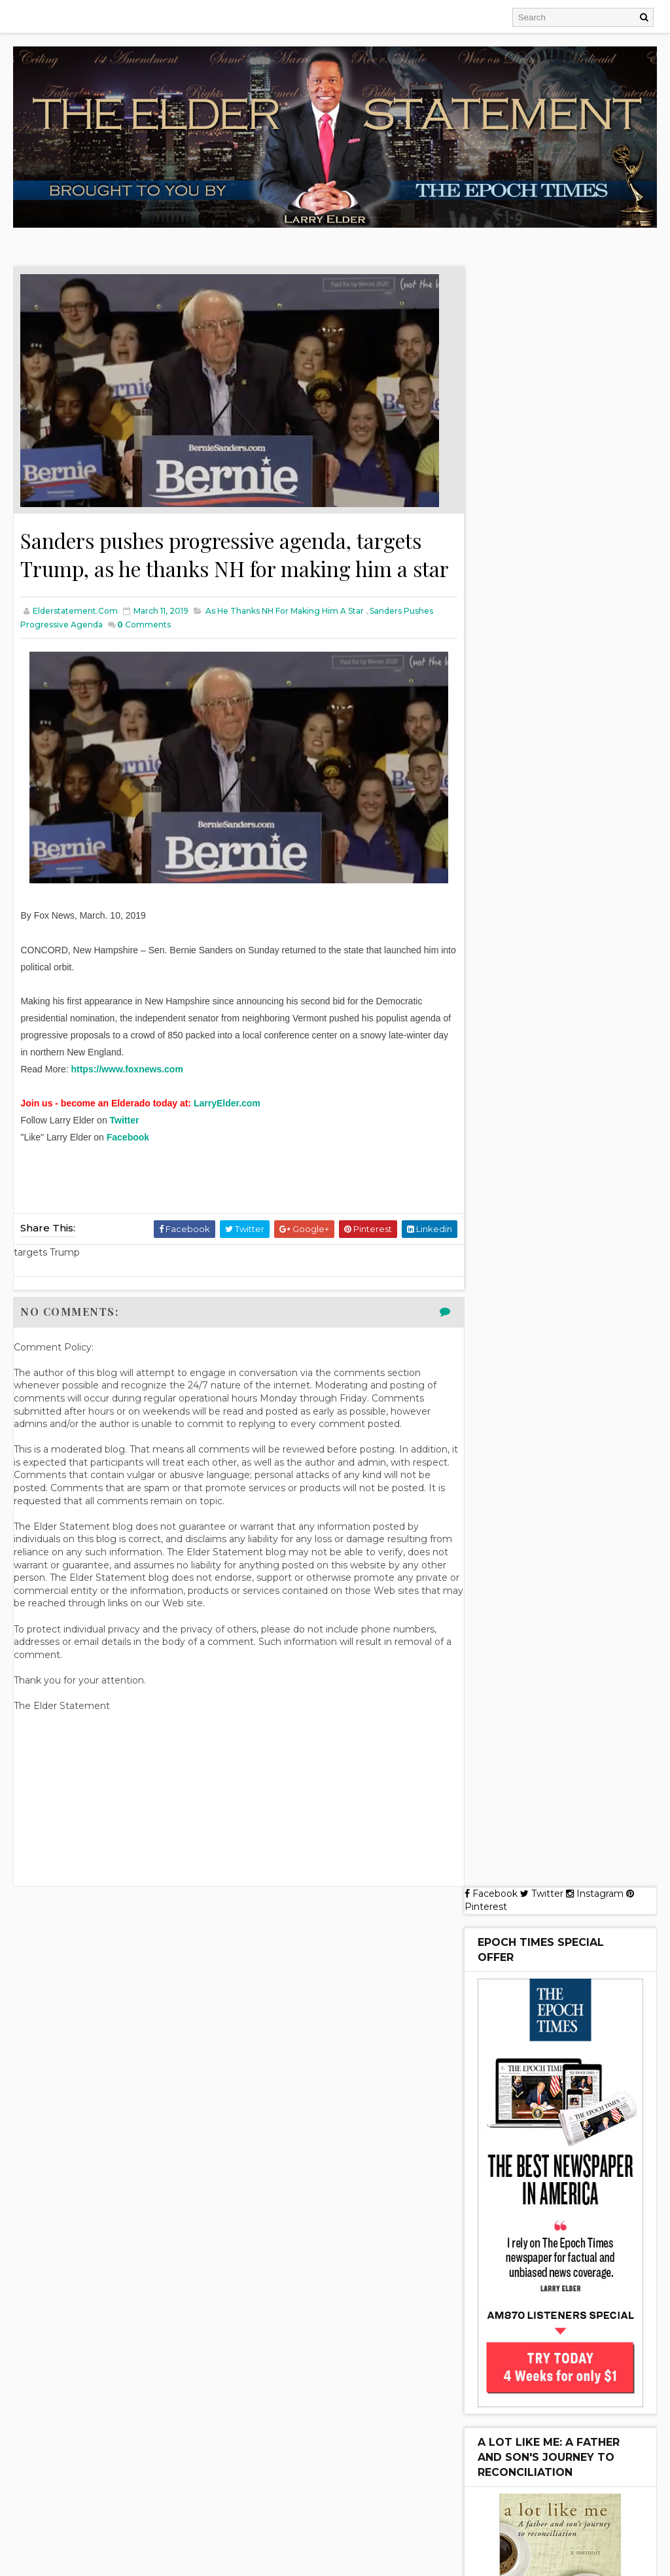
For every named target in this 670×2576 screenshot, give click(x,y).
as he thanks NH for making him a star (284, 640)
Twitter (124, 1149)
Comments (144, 654)
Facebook (128, 1166)
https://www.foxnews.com (127, 1098)
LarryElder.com (227, 1132)
